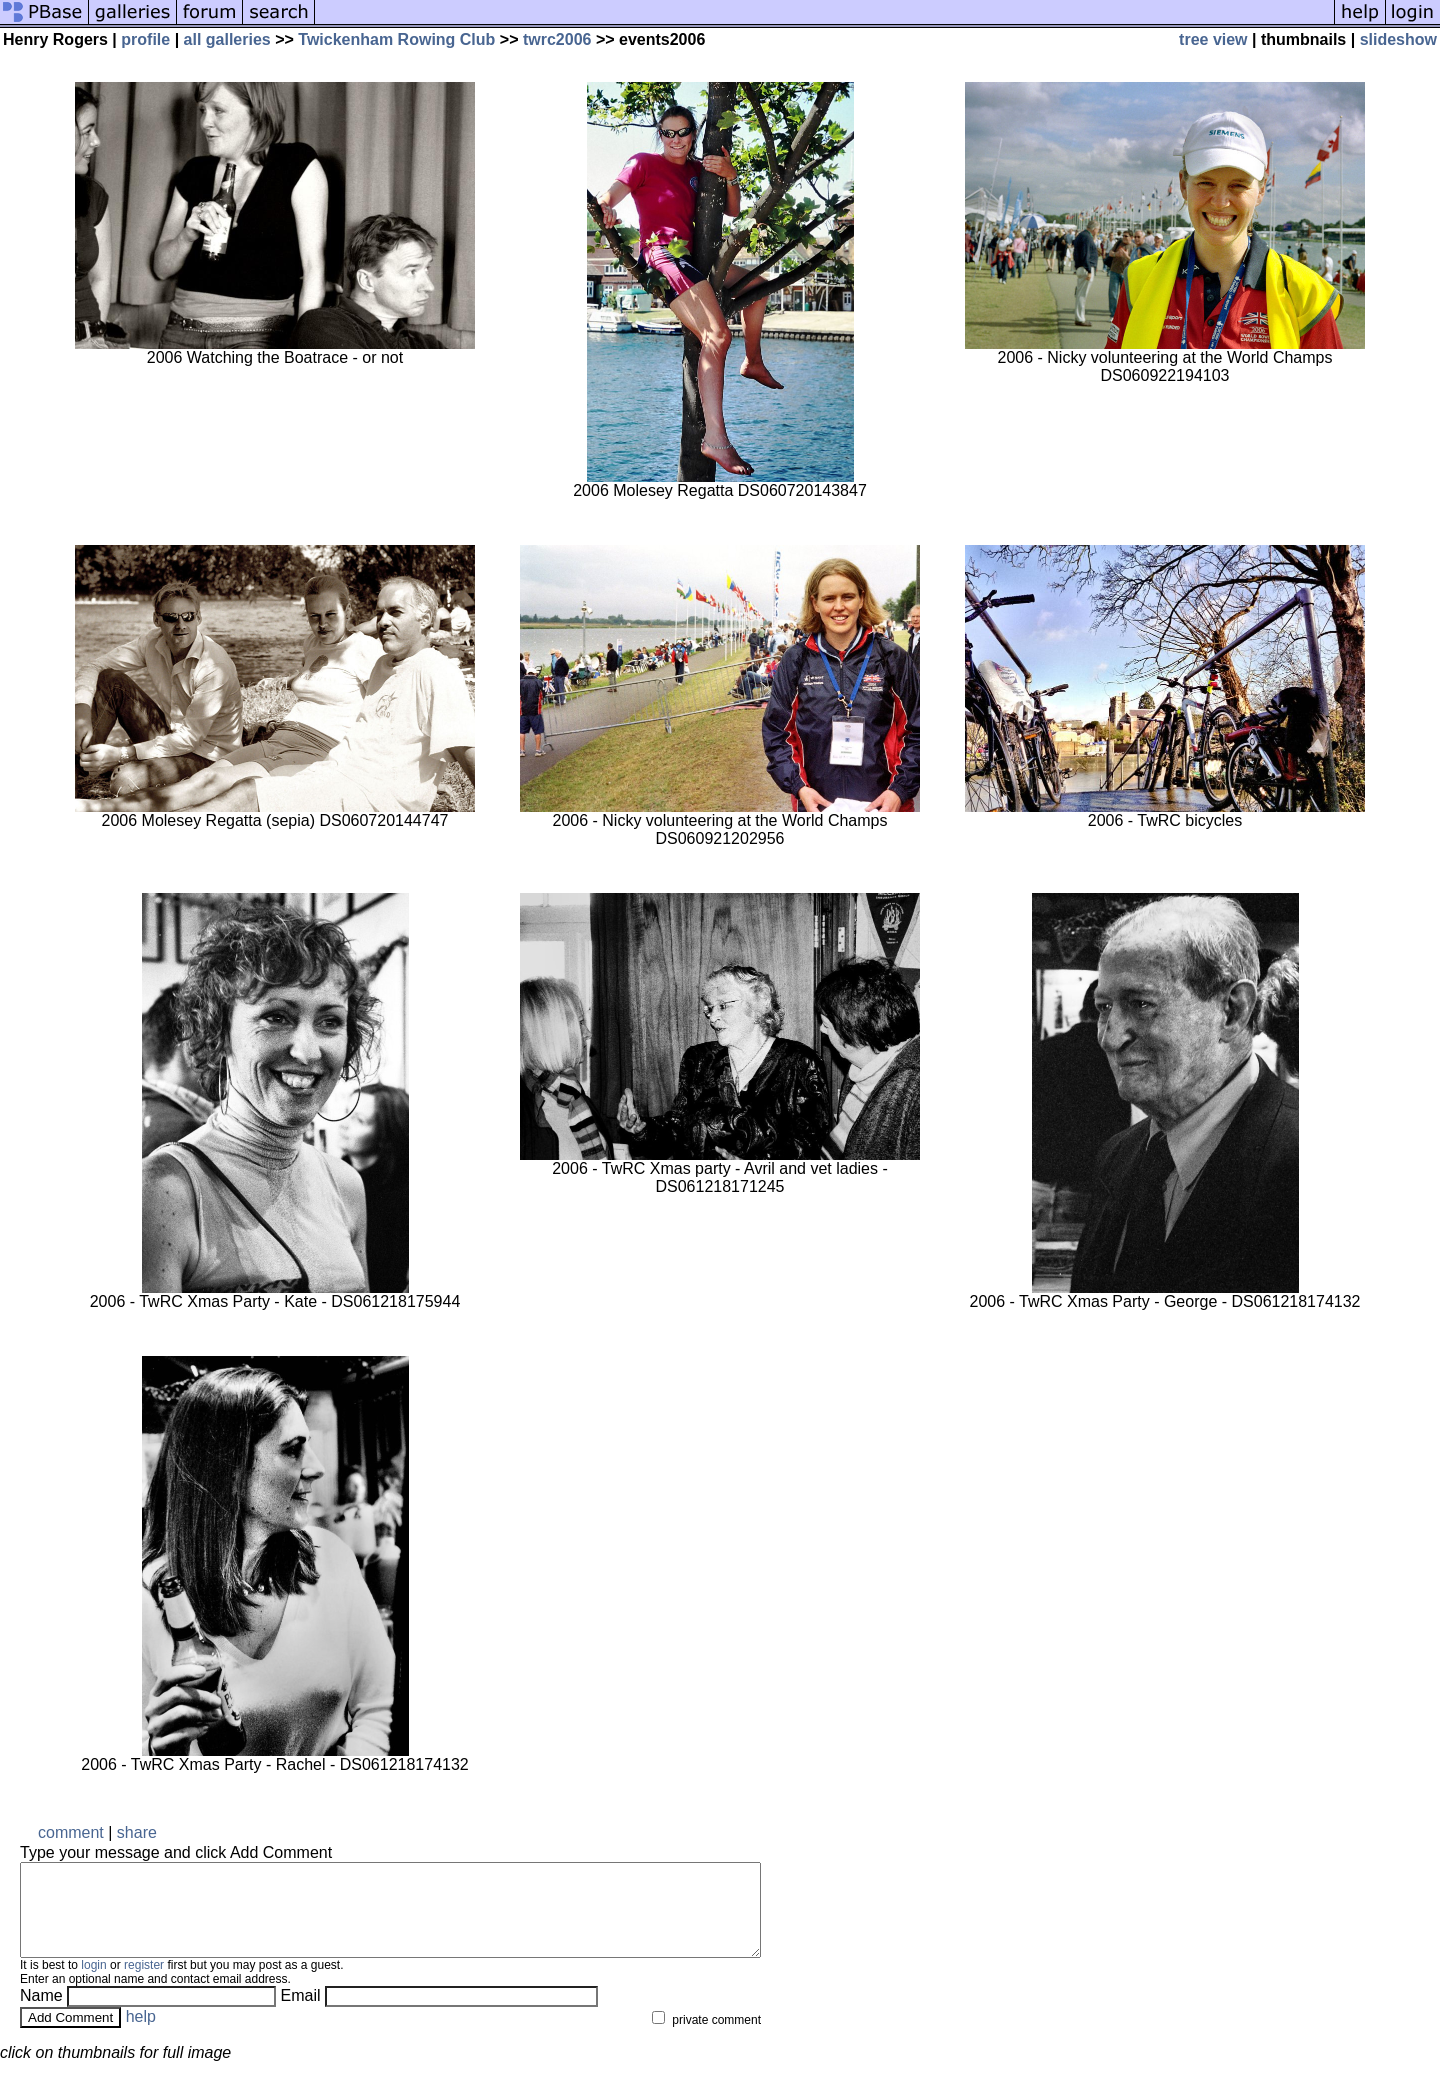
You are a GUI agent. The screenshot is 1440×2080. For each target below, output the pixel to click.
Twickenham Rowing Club (396, 39)
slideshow (1398, 39)
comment (71, 1832)
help (141, 2034)
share (137, 1832)
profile (145, 39)
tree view (1213, 39)
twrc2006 (557, 39)
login (93, 1983)
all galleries (227, 39)
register (144, 1983)
